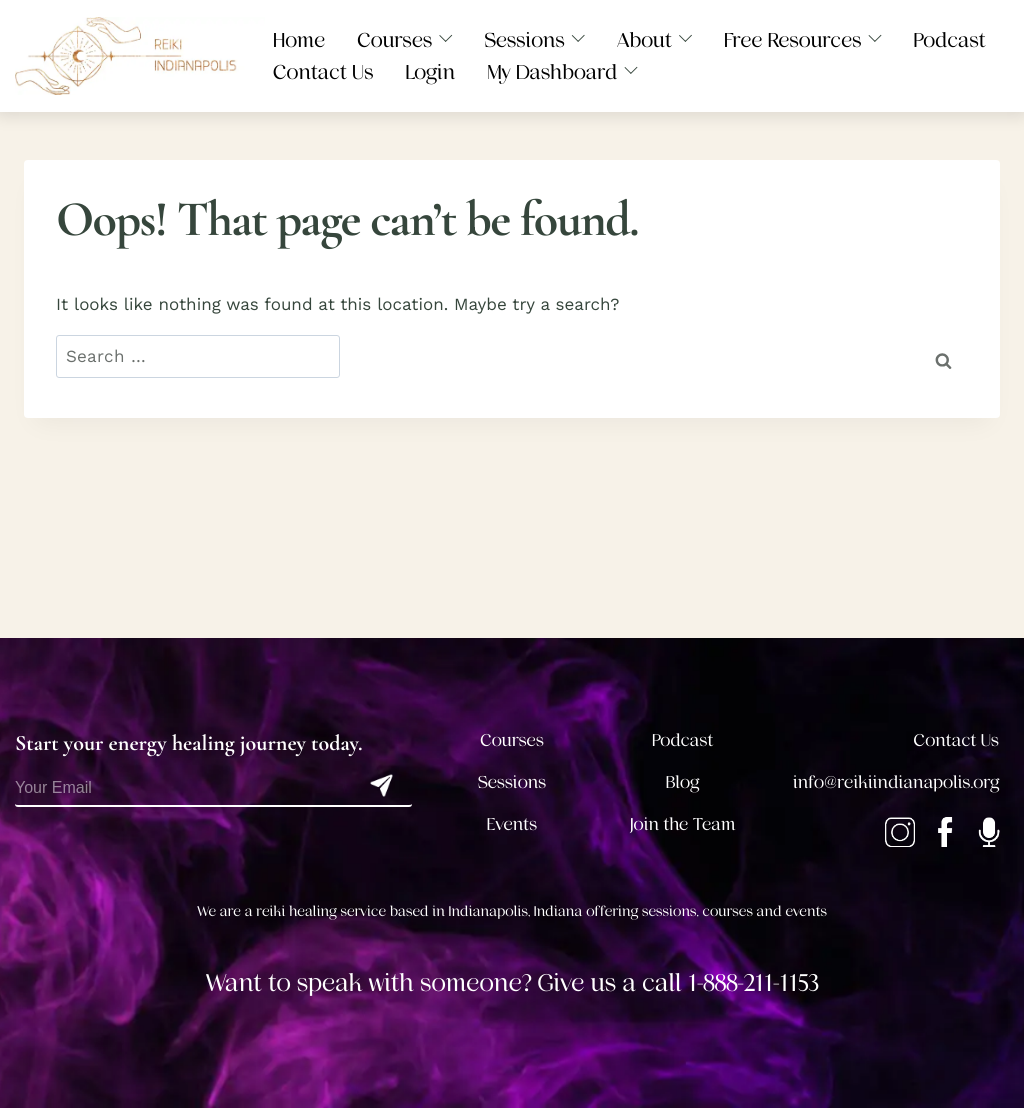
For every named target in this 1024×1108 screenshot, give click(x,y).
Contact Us (956, 741)
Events (512, 825)
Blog (683, 783)
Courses (512, 741)
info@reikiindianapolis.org (896, 783)
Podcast (682, 741)
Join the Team (683, 825)
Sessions (512, 783)
